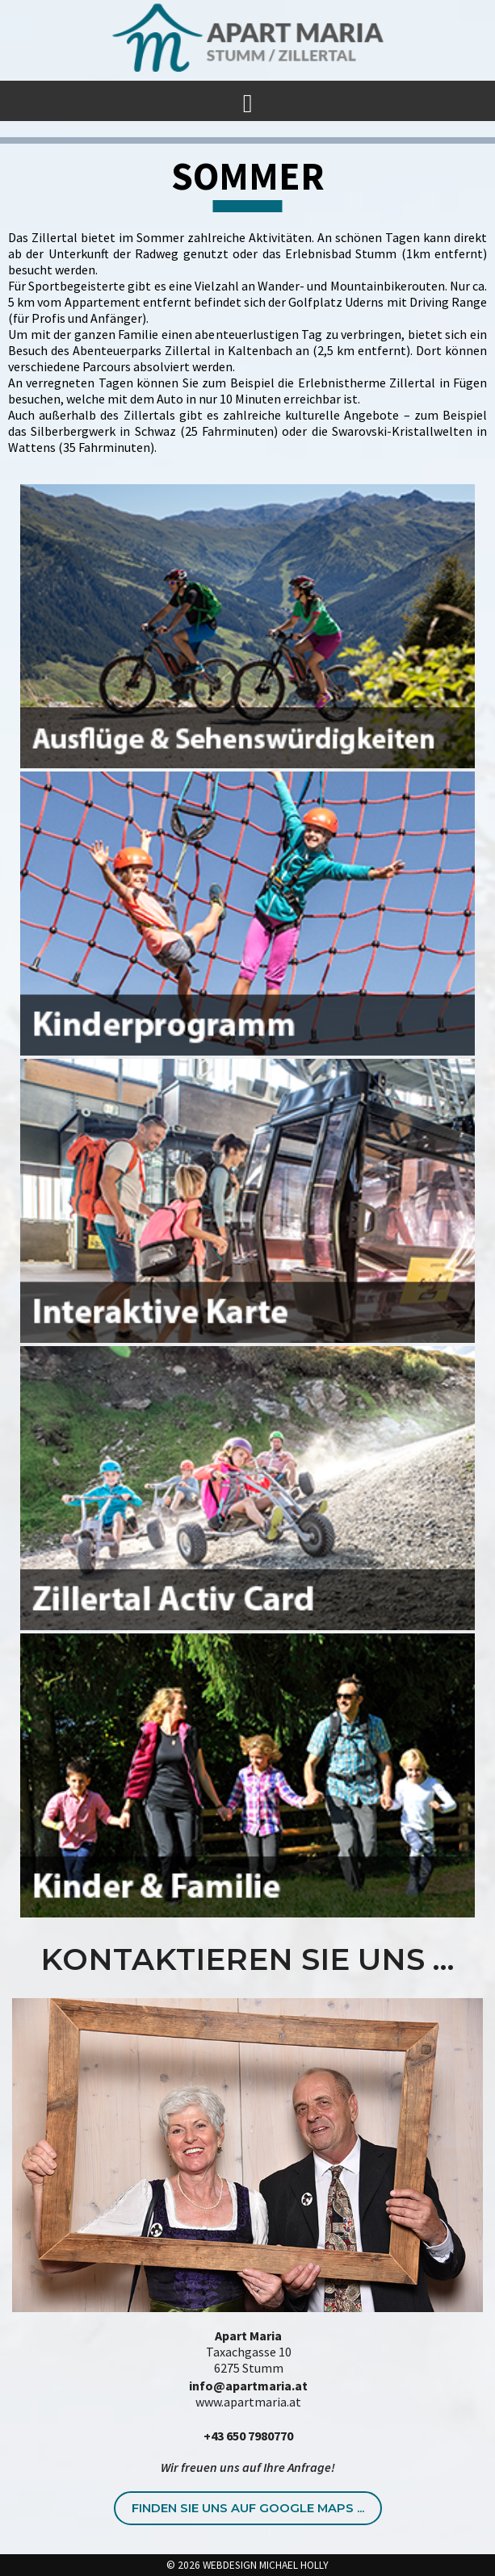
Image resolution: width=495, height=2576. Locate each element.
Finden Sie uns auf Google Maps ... (248, 2508)
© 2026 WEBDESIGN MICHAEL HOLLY (247, 2565)
